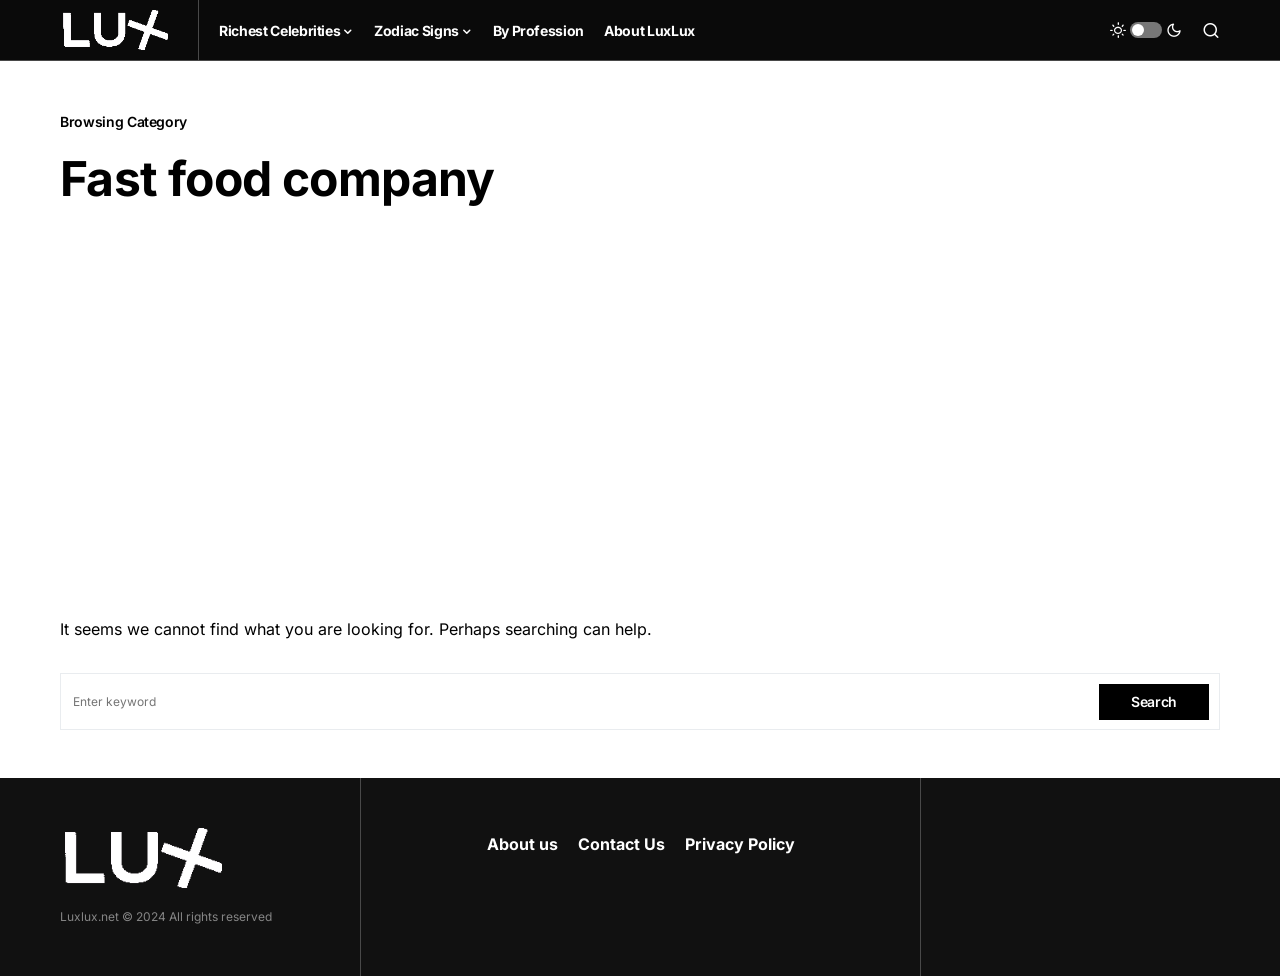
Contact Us (621, 844)
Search (1154, 701)
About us (522, 844)
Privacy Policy (740, 844)
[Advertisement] (640, 413)
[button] (1146, 30)
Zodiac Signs (416, 30)
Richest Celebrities (279, 30)
